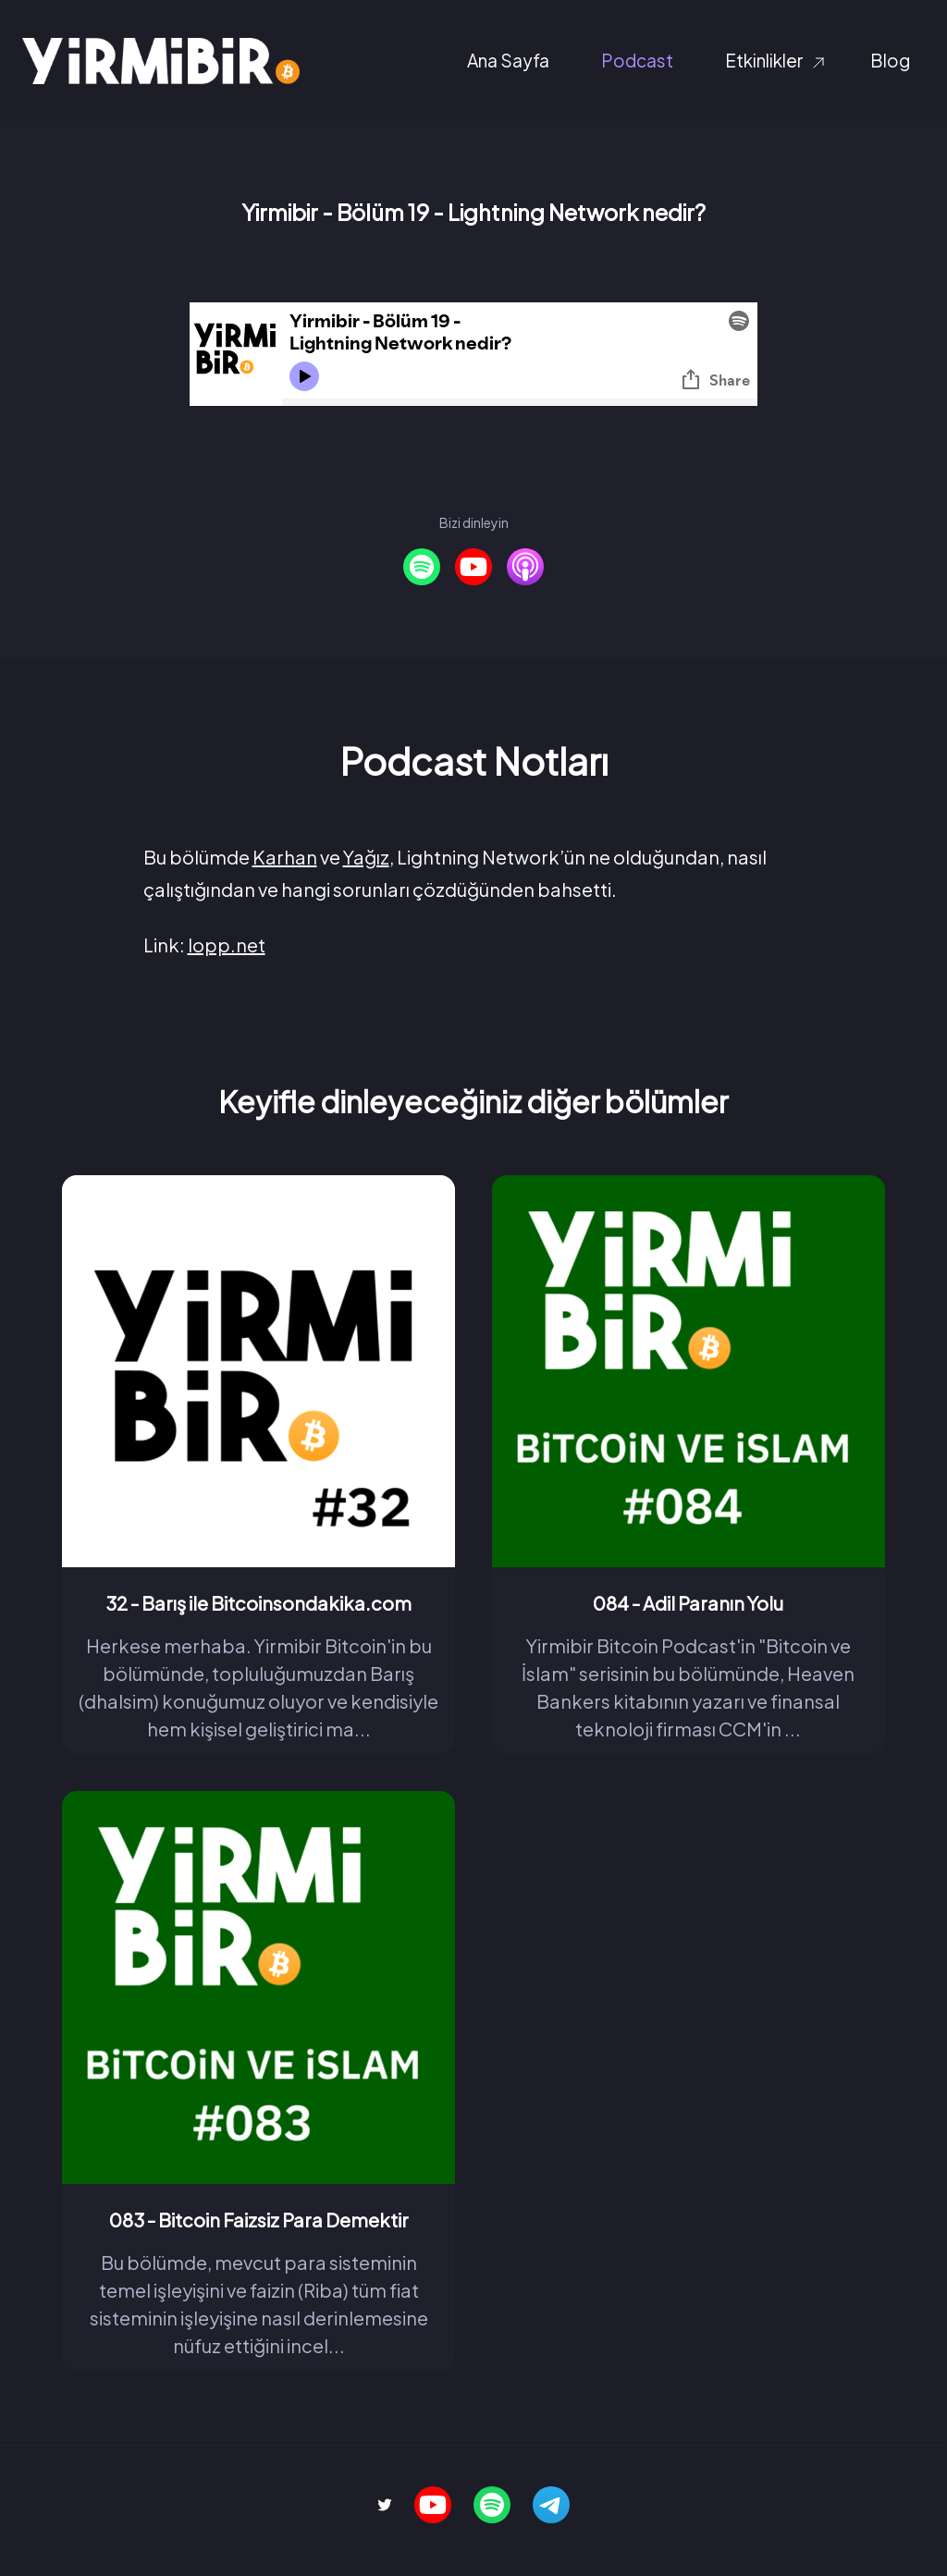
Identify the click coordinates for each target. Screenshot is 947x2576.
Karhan (284, 856)
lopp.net (226, 944)
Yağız (366, 856)
